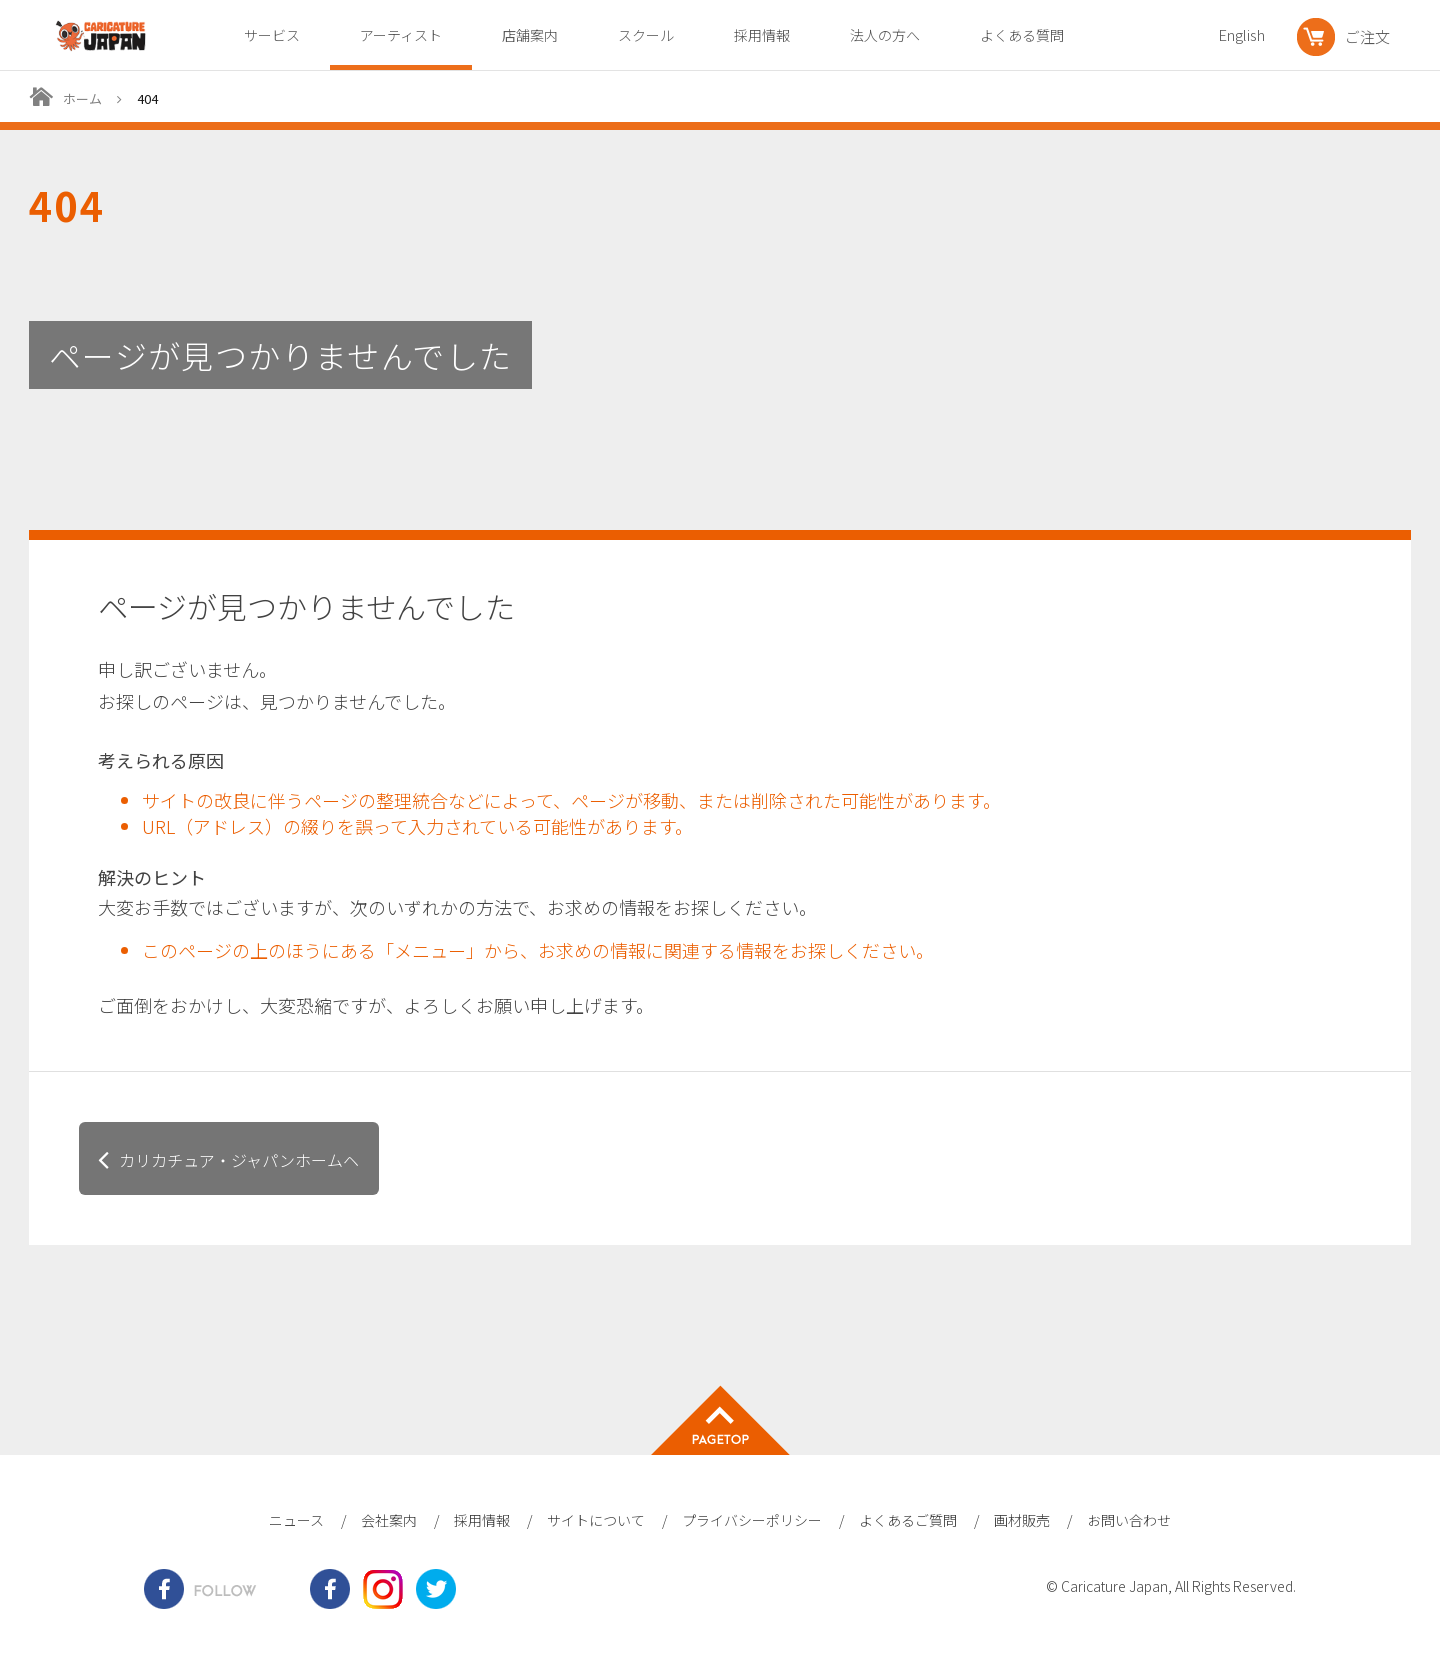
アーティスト (401, 35)
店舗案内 (530, 35)
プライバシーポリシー (752, 1520)
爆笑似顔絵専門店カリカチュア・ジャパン (101, 36)
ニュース (296, 1520)
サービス (272, 35)
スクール (646, 35)
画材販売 (1022, 1520)
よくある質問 (1022, 35)
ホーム (82, 98)
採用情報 (762, 35)
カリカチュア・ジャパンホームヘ (239, 1160)
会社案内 (389, 1520)
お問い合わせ (1129, 1520)
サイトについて (596, 1520)
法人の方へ (885, 35)
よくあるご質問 (908, 1520)
